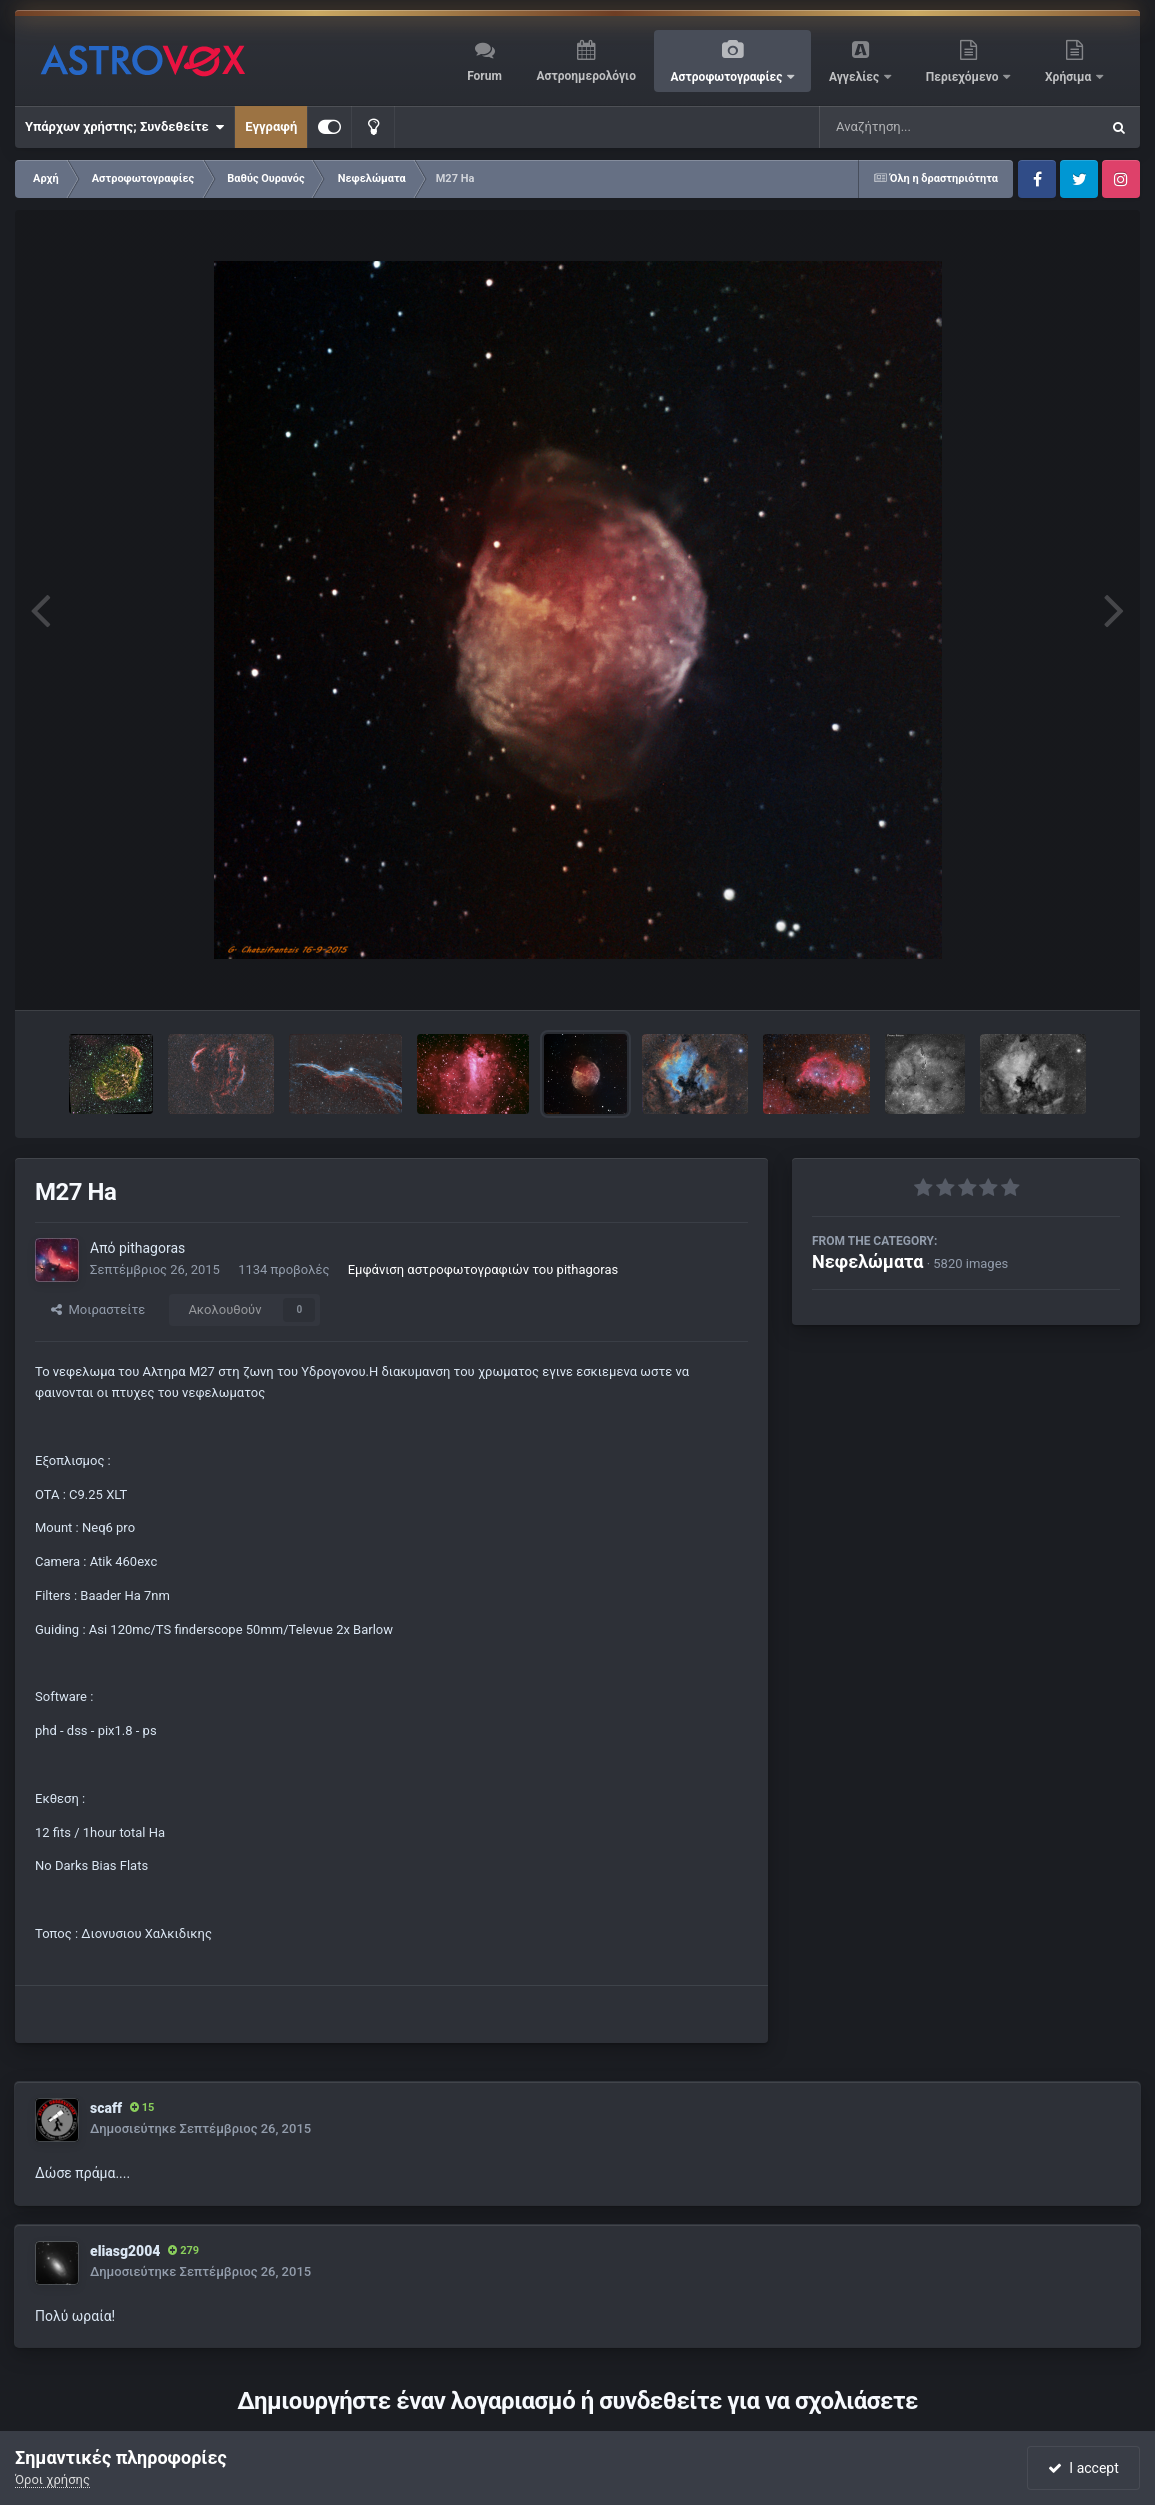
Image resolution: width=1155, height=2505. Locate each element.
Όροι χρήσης (52, 2479)
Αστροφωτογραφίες (728, 77)
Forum (484, 76)
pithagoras (152, 1248)
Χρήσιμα (1069, 77)
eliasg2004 (125, 2251)
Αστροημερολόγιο (585, 76)
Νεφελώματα (867, 1261)
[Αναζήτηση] (919, 127)
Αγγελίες (855, 77)
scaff (106, 2108)
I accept (1083, 2468)
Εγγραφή (271, 126)
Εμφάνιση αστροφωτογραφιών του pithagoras (483, 1269)
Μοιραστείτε (98, 1309)
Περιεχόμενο (964, 77)
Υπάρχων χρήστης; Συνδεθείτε (124, 127)
